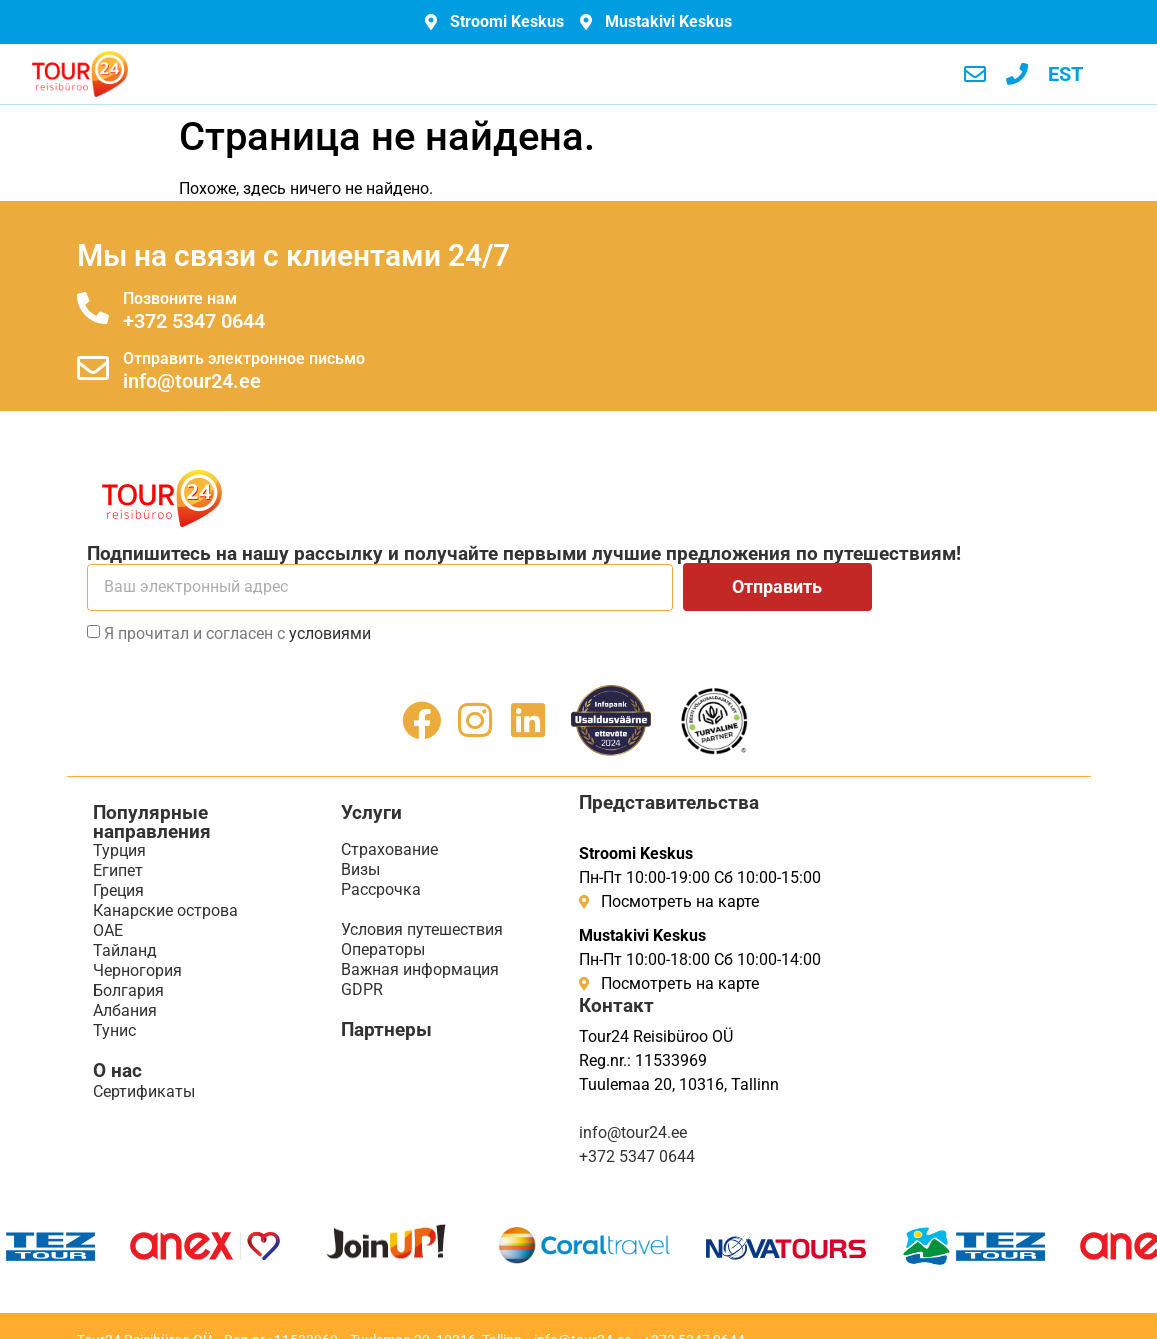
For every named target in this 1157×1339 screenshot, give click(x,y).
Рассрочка (381, 889)
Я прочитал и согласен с (237, 633)
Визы (360, 869)
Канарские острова (165, 910)
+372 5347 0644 (194, 321)
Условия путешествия (422, 929)
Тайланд (125, 950)
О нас (117, 1070)
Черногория (137, 970)
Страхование (389, 849)
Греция (118, 890)
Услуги (371, 812)
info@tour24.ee (192, 381)
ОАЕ (108, 930)
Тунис (114, 1030)
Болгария (128, 990)
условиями (330, 633)
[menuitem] (1065, 74)
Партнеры (386, 1029)
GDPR (362, 989)
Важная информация (420, 969)
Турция (119, 850)
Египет (118, 870)
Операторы (383, 949)
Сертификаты (144, 1091)
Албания (125, 1010)
